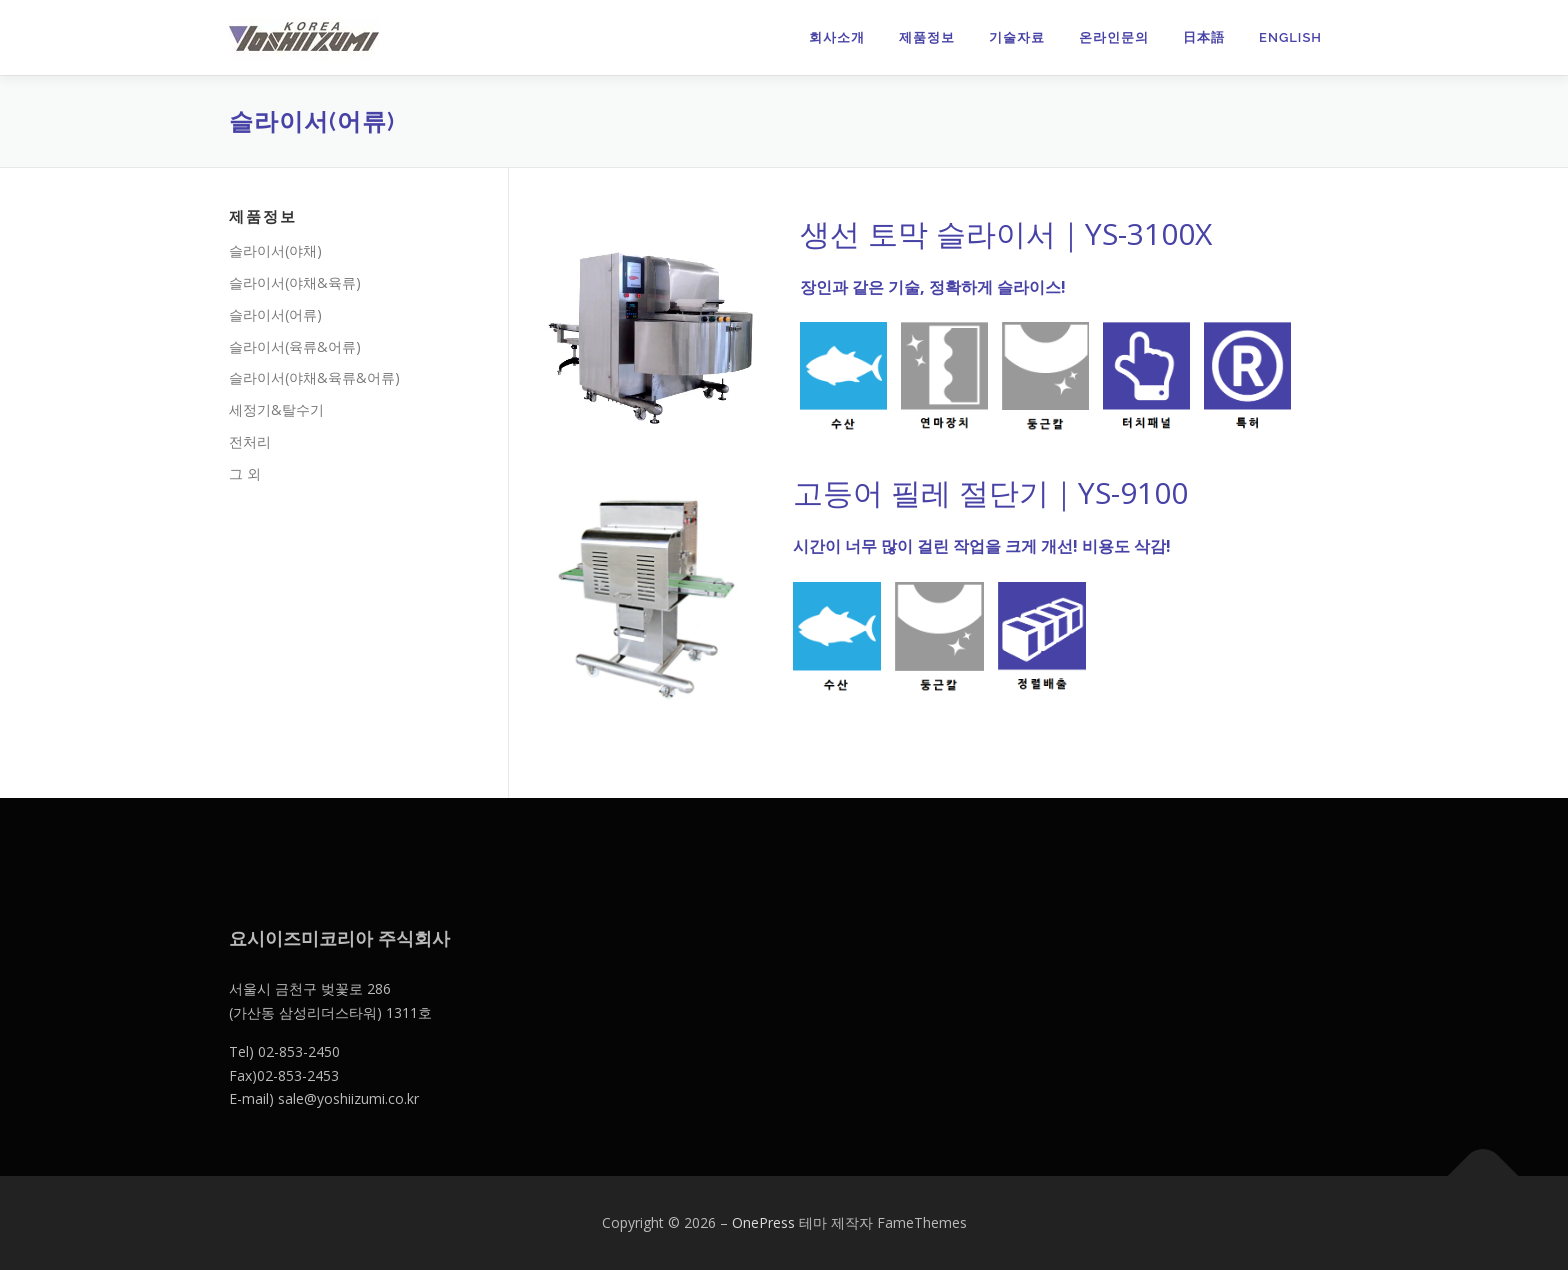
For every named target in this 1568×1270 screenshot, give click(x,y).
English (1290, 37)
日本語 (1204, 37)
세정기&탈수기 (276, 409)
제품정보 (927, 37)
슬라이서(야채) (275, 250)
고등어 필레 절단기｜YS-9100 (990, 492)
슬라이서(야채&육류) (295, 282)
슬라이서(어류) (275, 314)
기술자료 (1017, 37)
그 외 (245, 473)
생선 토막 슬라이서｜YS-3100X (1006, 233)
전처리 (250, 441)
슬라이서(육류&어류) (295, 346)
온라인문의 (1114, 37)
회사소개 (837, 37)
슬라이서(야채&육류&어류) (314, 377)
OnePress (763, 1222)
